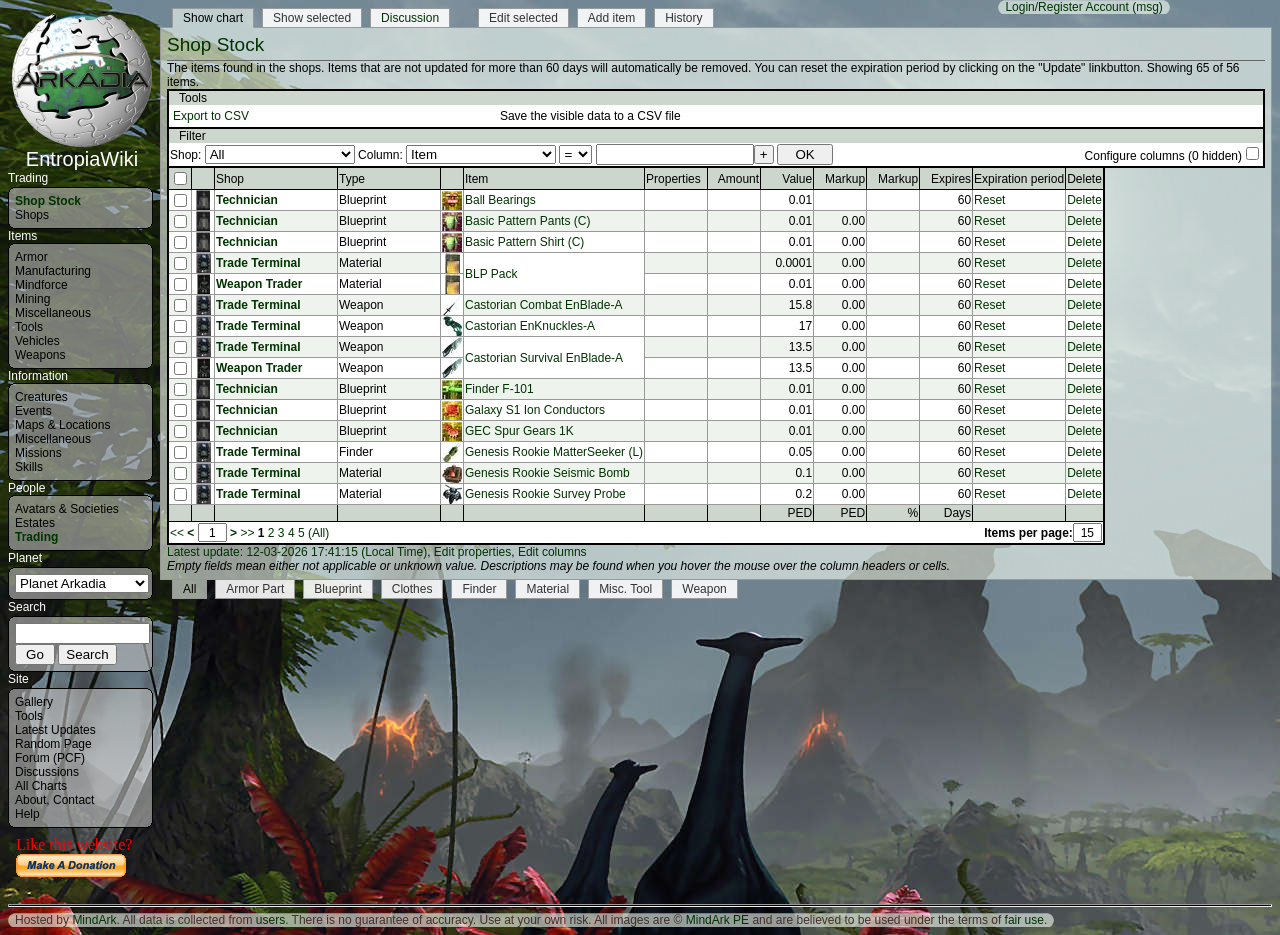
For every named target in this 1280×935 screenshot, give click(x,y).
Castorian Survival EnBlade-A (544, 358)
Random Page (53, 744)
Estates (35, 523)
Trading (36, 537)
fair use (1024, 920)
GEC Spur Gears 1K (519, 431)
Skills (29, 467)
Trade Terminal (258, 263)
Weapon (704, 589)
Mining (32, 299)
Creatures (41, 397)
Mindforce (41, 285)
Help (27, 814)
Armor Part (255, 589)
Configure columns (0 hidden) (1163, 156)
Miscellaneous (53, 313)
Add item (611, 18)
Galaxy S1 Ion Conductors (535, 410)
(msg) (1147, 7)
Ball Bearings (500, 200)
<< (177, 533)
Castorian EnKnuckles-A (530, 326)
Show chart (213, 18)
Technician (247, 200)
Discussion (410, 18)
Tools (29, 327)
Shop (230, 179)
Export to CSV (211, 116)
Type (352, 179)
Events (33, 411)
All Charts (41, 786)
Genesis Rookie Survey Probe (545, 494)
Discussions (47, 772)
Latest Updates (55, 730)
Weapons (40, 355)
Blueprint (337, 589)
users (270, 920)
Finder (479, 589)
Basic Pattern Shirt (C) (524, 242)
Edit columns (552, 552)
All (189, 589)
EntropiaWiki (82, 150)
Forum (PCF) (50, 758)
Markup (845, 179)
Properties (673, 179)
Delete (1084, 200)
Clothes (412, 589)
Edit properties (472, 552)
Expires (951, 179)
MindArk (94, 920)
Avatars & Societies (67, 509)
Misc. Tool (625, 589)
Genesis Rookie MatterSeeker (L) (554, 452)
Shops (32, 215)
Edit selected (523, 18)
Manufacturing (53, 271)
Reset (989, 200)
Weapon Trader (259, 284)
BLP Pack (491, 274)
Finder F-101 (499, 389)
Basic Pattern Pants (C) (527, 221)
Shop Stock (48, 201)
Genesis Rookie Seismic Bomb (547, 473)
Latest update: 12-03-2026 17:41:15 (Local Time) (297, 552)
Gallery (34, 702)
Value (797, 179)
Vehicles (37, 341)
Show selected (312, 18)
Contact (73, 800)
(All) (318, 533)
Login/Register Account (1066, 7)
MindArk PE (717, 920)
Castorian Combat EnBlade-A (543, 305)
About (30, 800)
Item (476, 179)
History (683, 18)
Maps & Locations (62, 425)
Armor (31, 257)
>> (247, 533)
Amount (738, 179)
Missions (38, 453)
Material (547, 589)
